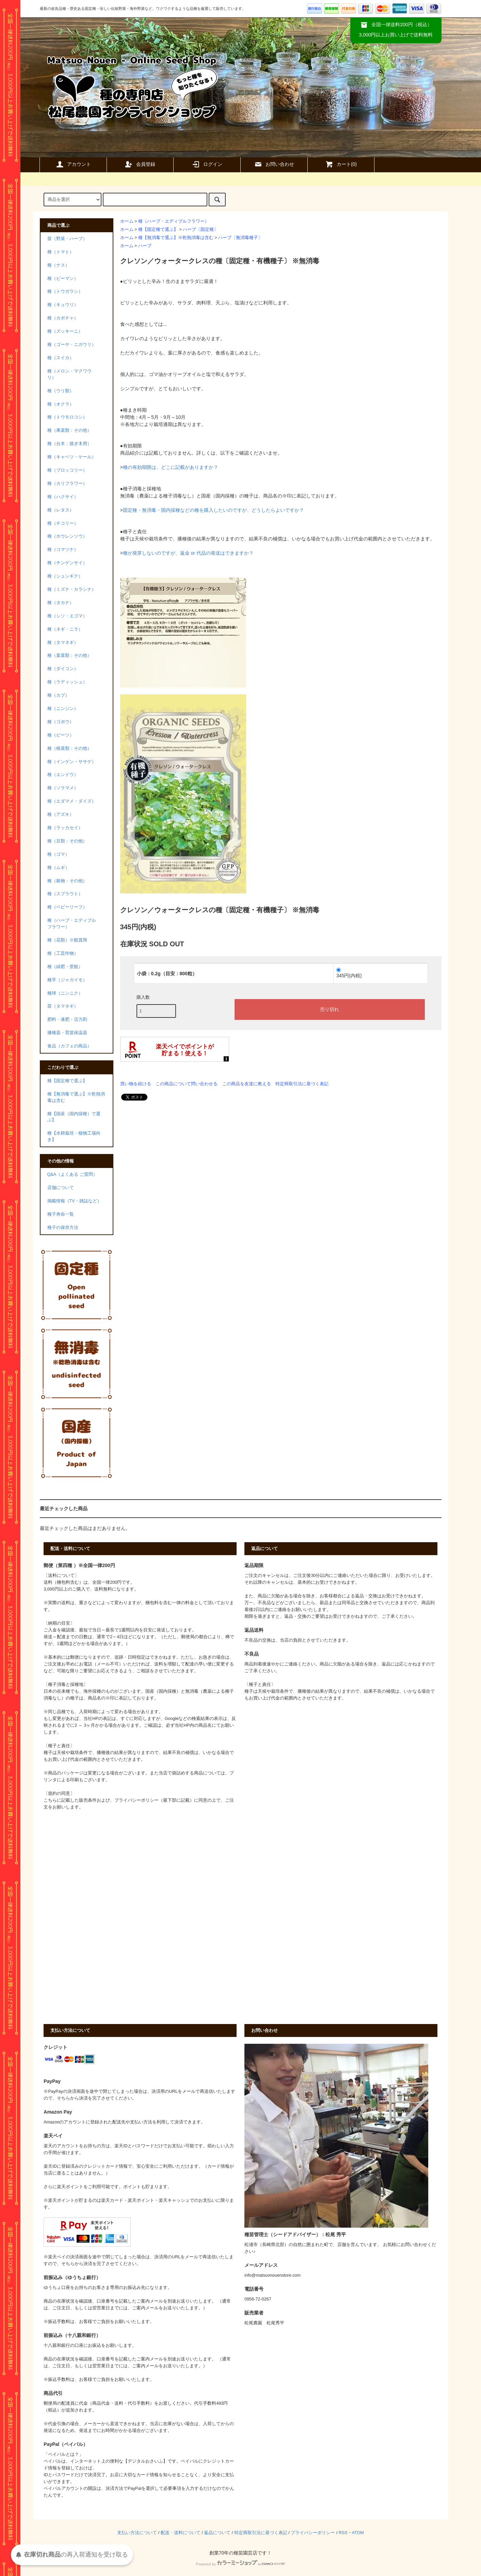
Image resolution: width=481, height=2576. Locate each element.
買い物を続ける (135, 1083)
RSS (343, 2532)
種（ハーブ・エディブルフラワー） (173, 221)
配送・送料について (181, 2532)
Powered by (240, 2564)
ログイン (207, 164)
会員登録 (140, 164)
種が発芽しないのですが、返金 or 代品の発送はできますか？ (188, 553)
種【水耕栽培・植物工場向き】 (73, 1136)
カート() (341, 164)
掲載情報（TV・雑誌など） (74, 1201)
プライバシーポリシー (313, 2532)
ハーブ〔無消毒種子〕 (240, 237)
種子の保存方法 (62, 1227)
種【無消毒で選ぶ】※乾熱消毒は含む (175, 237)
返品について (217, 2532)
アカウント (73, 164)
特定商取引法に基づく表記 (301, 1083)
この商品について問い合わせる (187, 1083)
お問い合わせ (274, 164)
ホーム (126, 221)
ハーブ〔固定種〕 (200, 229)
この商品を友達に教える (246, 1083)
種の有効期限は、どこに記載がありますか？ (170, 467)
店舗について (60, 1187)
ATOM (358, 2532)
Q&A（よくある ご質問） (72, 1174)
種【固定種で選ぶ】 (158, 229)
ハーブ (144, 245)
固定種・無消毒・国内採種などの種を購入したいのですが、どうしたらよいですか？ (213, 510)
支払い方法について (137, 2532)
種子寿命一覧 (60, 1214)
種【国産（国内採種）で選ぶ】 (73, 1117)
